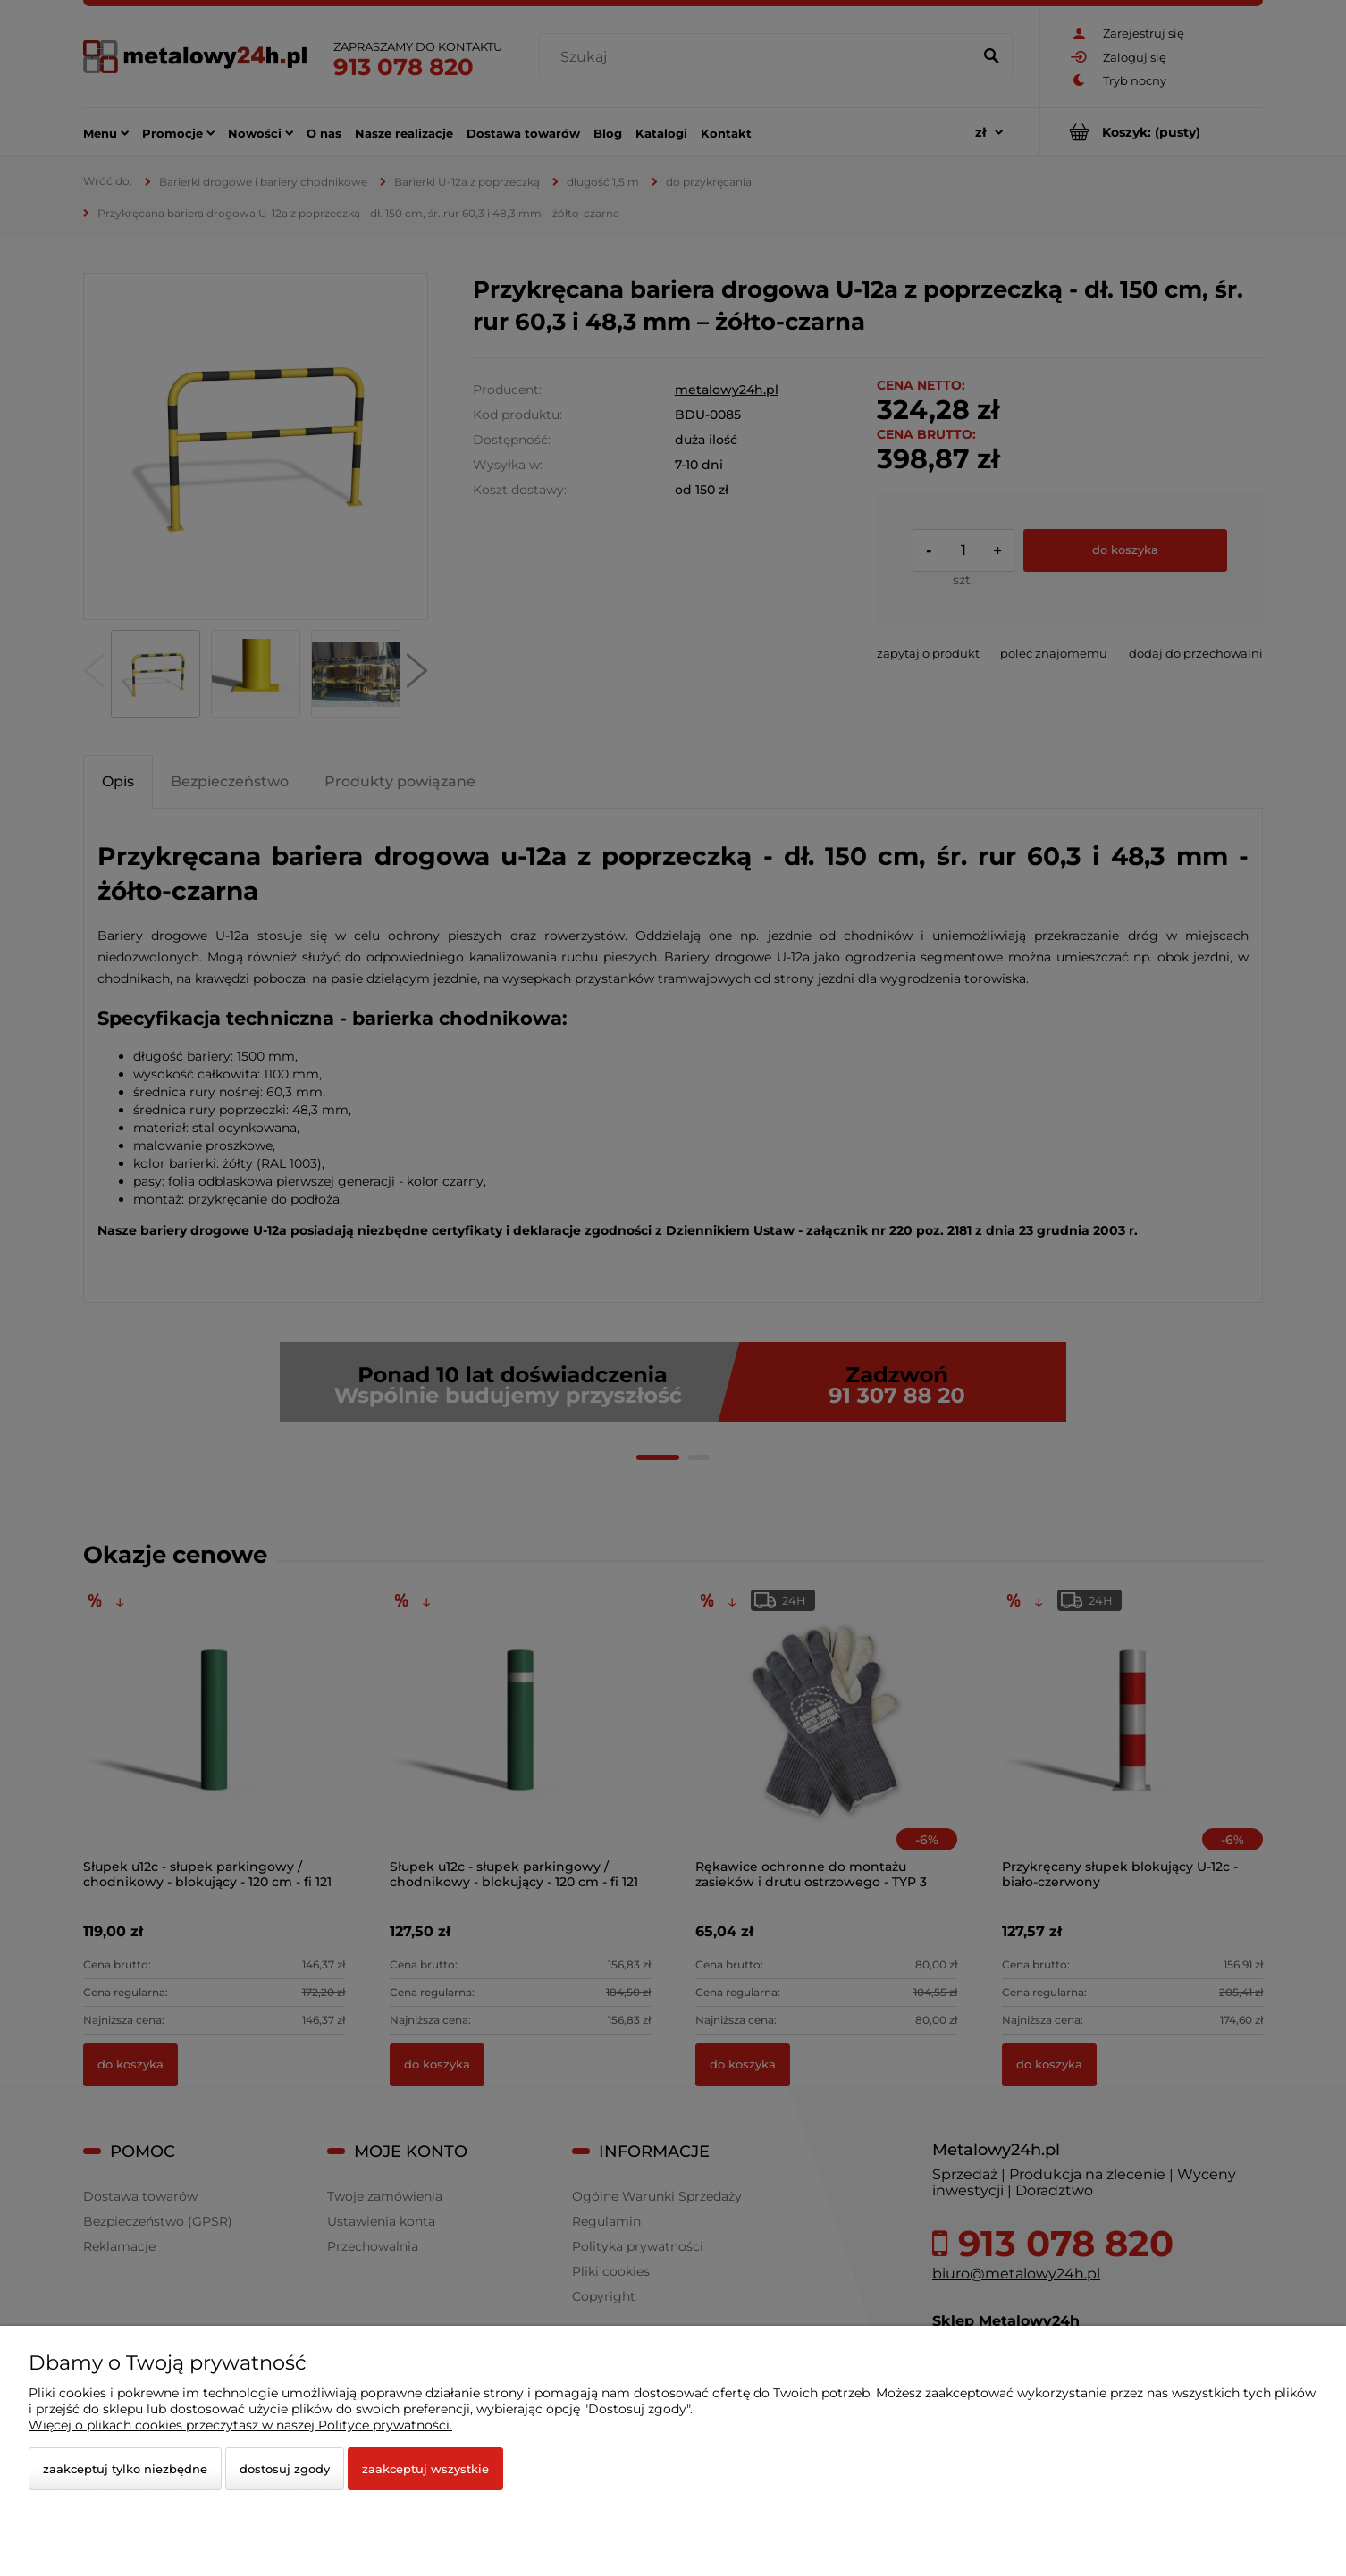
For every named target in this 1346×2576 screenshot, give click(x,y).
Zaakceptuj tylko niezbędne (125, 2469)
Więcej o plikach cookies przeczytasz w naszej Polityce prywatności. (240, 2425)
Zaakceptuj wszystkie (425, 2469)
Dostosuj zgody (285, 2469)
